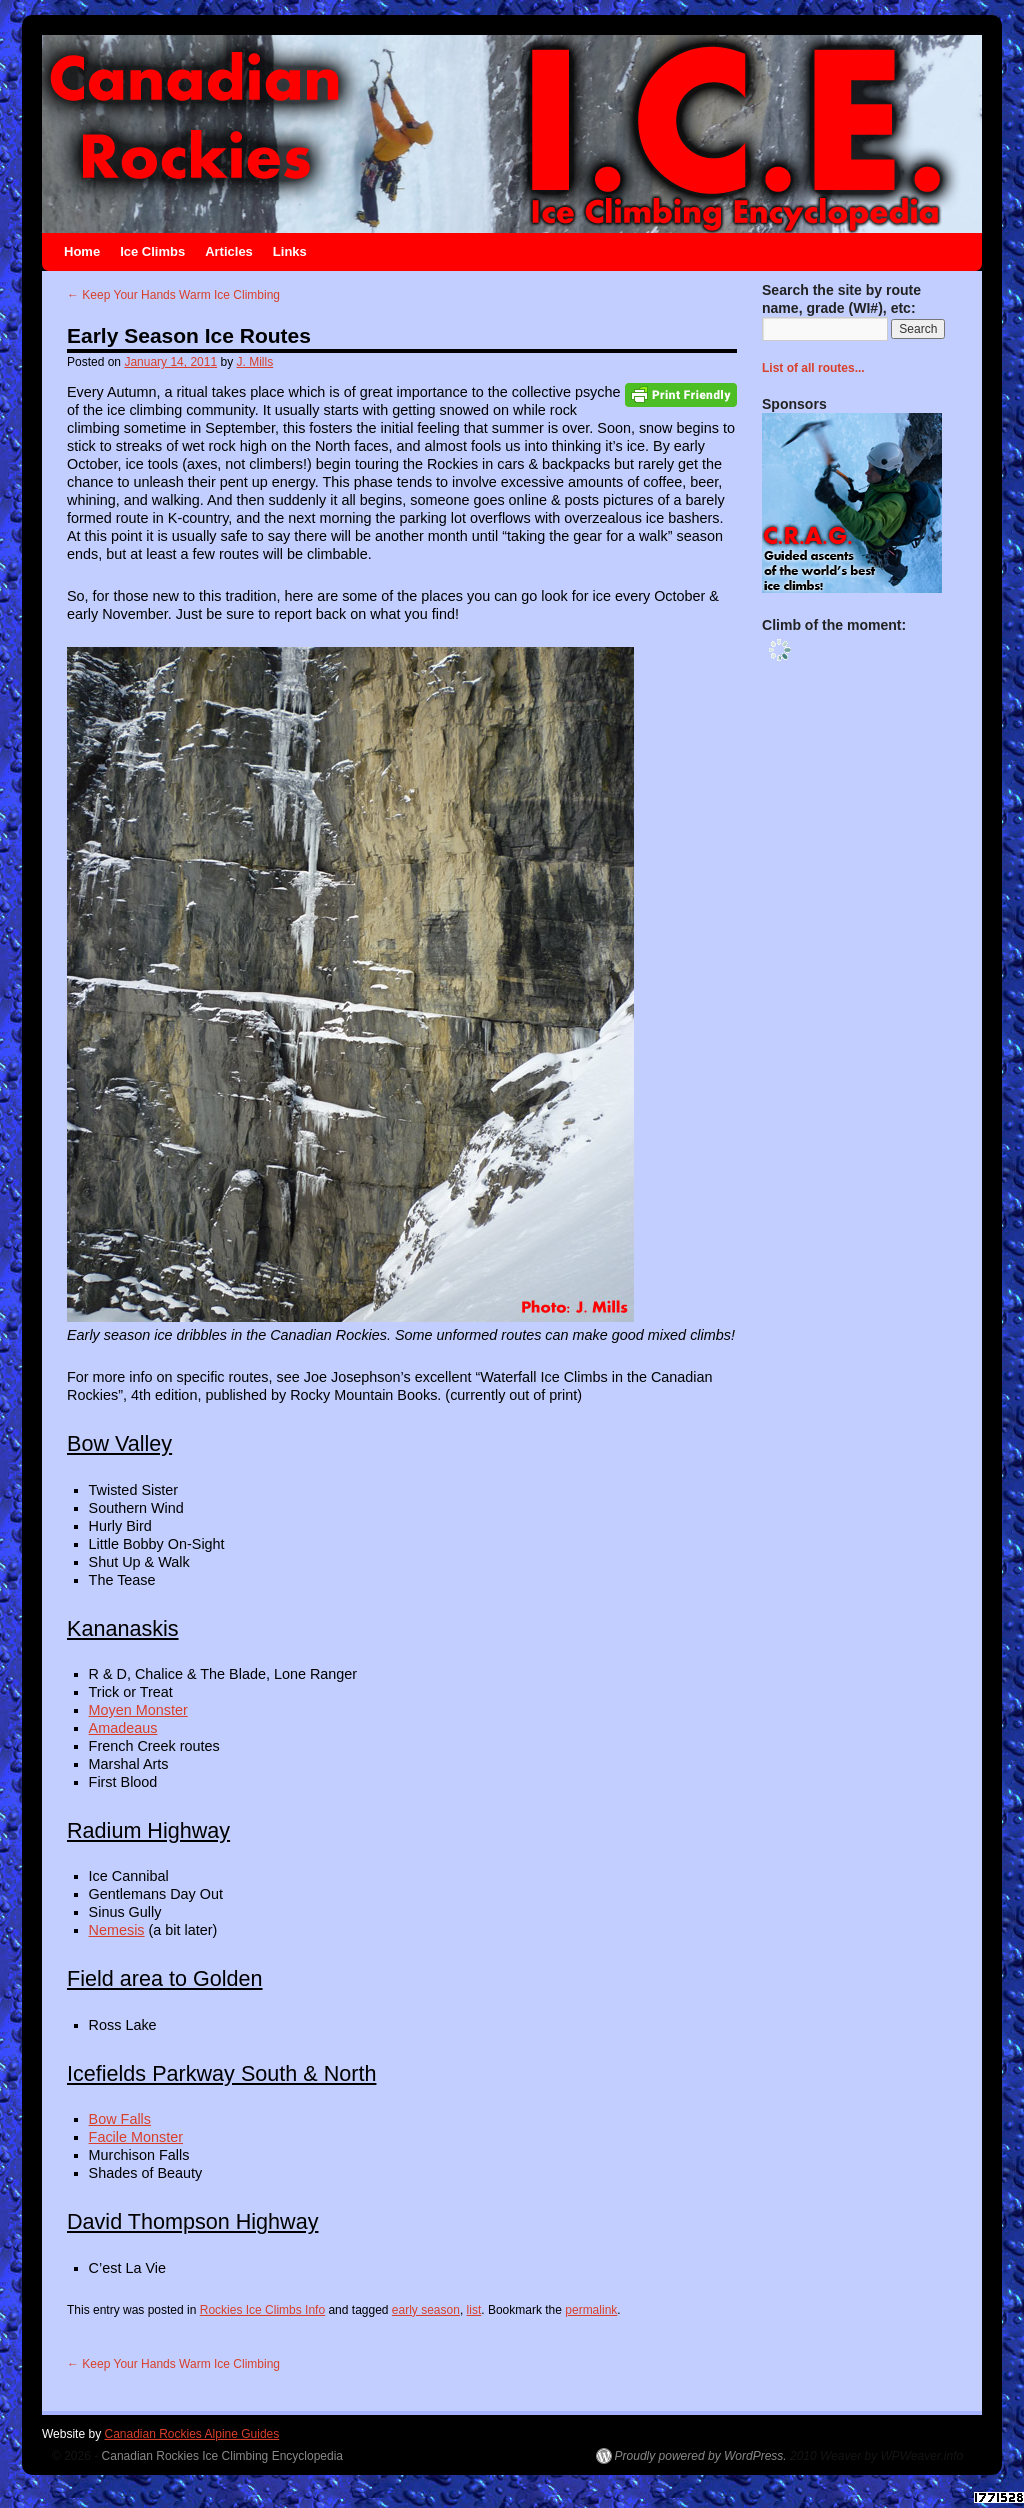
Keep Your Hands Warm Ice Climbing (173, 295)
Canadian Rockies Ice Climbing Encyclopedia (222, 2456)
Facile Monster (136, 2137)
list (474, 2310)
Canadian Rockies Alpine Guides (191, 2434)
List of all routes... (813, 368)
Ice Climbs (152, 251)
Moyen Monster (138, 1710)
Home (82, 251)
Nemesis (117, 1930)
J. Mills (255, 362)
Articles (229, 251)
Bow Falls (120, 2119)
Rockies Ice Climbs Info (262, 2310)
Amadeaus (123, 1728)
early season (426, 2310)
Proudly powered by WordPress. (701, 2456)
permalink (591, 2310)
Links (290, 251)
